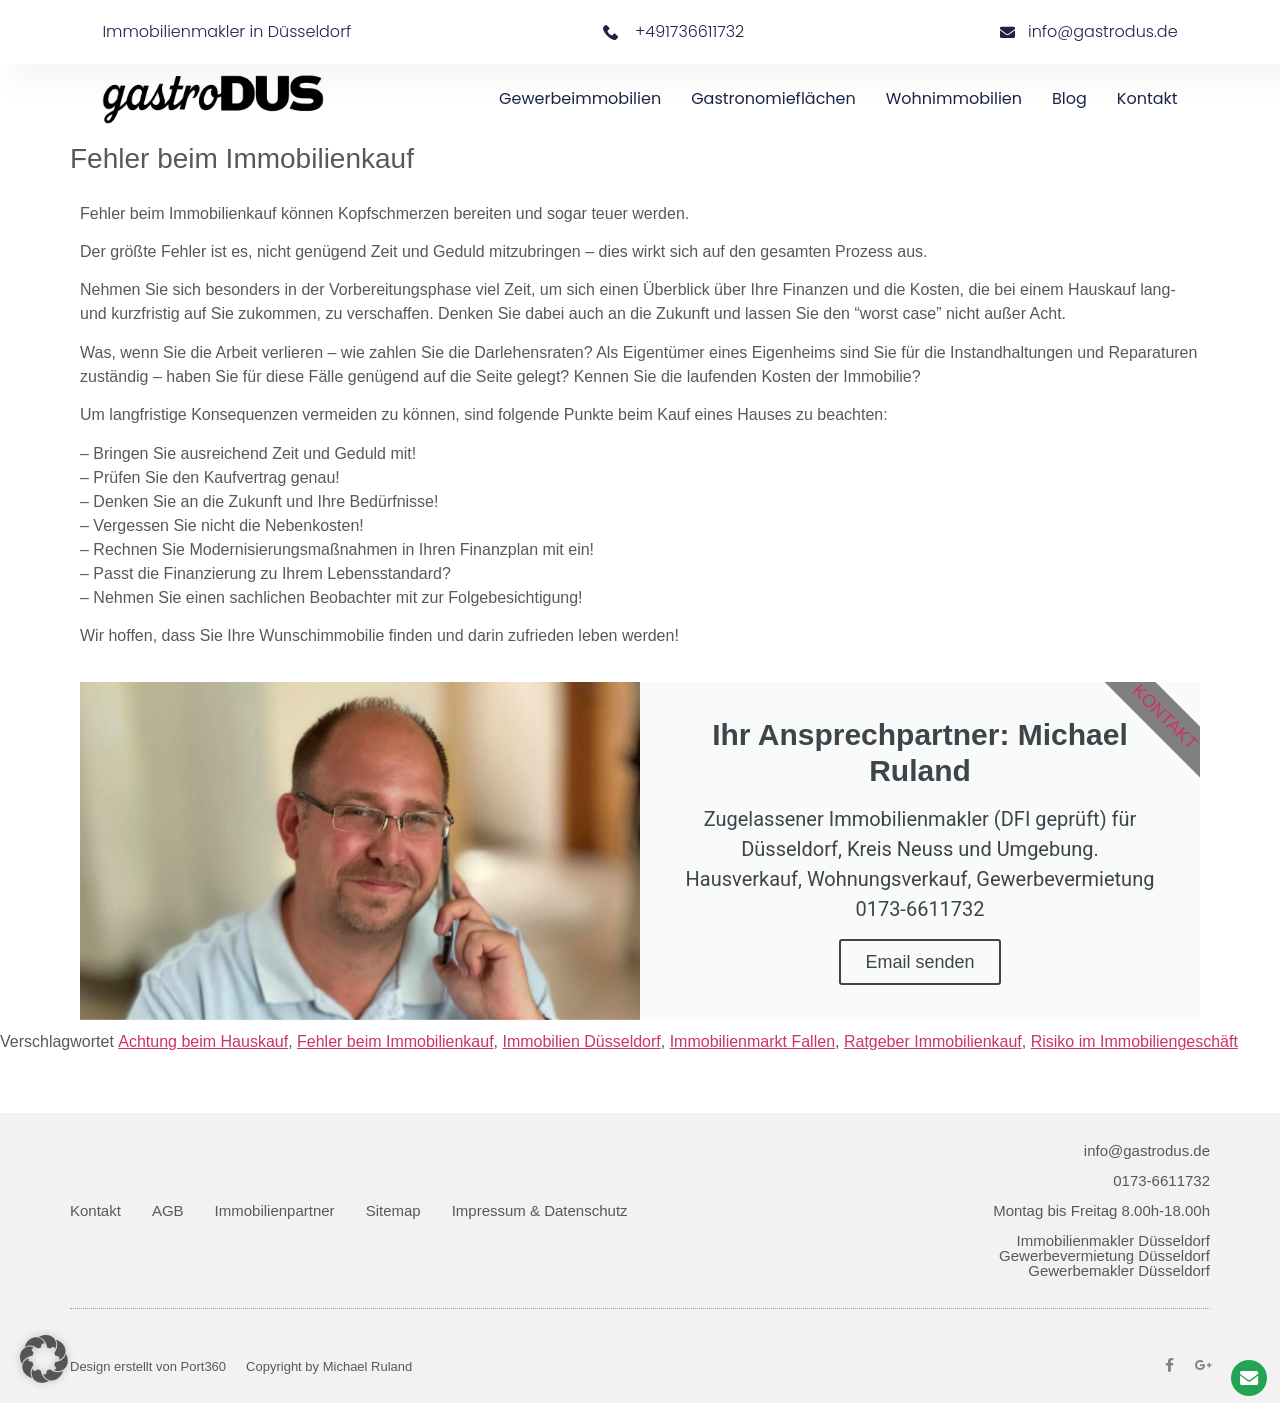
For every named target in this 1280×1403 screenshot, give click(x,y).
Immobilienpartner (275, 1210)
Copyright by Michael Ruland (329, 1366)
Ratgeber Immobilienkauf (933, 1041)
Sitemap (393, 1210)
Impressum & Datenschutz (540, 1210)
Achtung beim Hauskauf (203, 1041)
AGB (168, 1210)
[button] (44, 1359)
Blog (1069, 98)
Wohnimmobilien (954, 98)
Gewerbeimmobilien (580, 98)
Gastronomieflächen (773, 98)
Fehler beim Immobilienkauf (395, 1041)
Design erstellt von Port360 (148, 1366)
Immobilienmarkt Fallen (752, 1041)
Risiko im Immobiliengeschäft (1134, 1041)
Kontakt (1147, 98)
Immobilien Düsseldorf (581, 1041)
